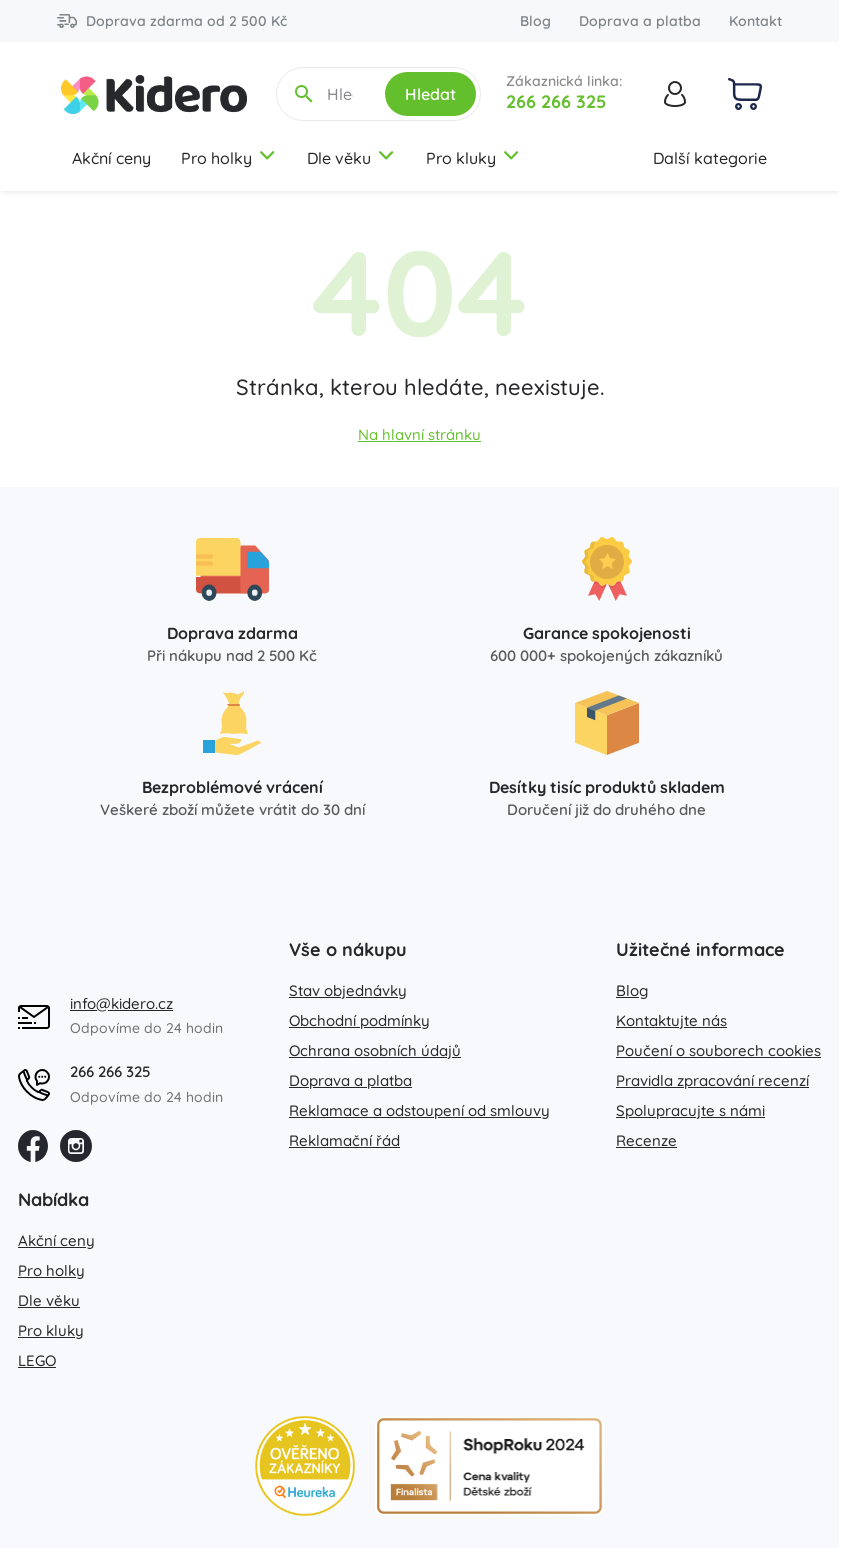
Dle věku (351, 158)
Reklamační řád (344, 1140)
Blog (535, 21)
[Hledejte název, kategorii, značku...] (342, 94)
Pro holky (229, 158)
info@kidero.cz (121, 1003)
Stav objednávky (348, 990)
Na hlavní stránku (419, 434)
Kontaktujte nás (671, 1020)
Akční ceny (111, 158)
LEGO (37, 1360)
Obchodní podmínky (359, 1020)
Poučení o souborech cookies (718, 1050)
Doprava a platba (640, 21)
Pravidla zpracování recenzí (712, 1080)
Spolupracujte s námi (690, 1110)
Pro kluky (473, 158)
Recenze (646, 1140)
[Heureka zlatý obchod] (305, 1466)
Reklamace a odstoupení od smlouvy (419, 1110)
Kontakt (755, 21)
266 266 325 (556, 101)
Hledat (430, 94)
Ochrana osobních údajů (375, 1050)
